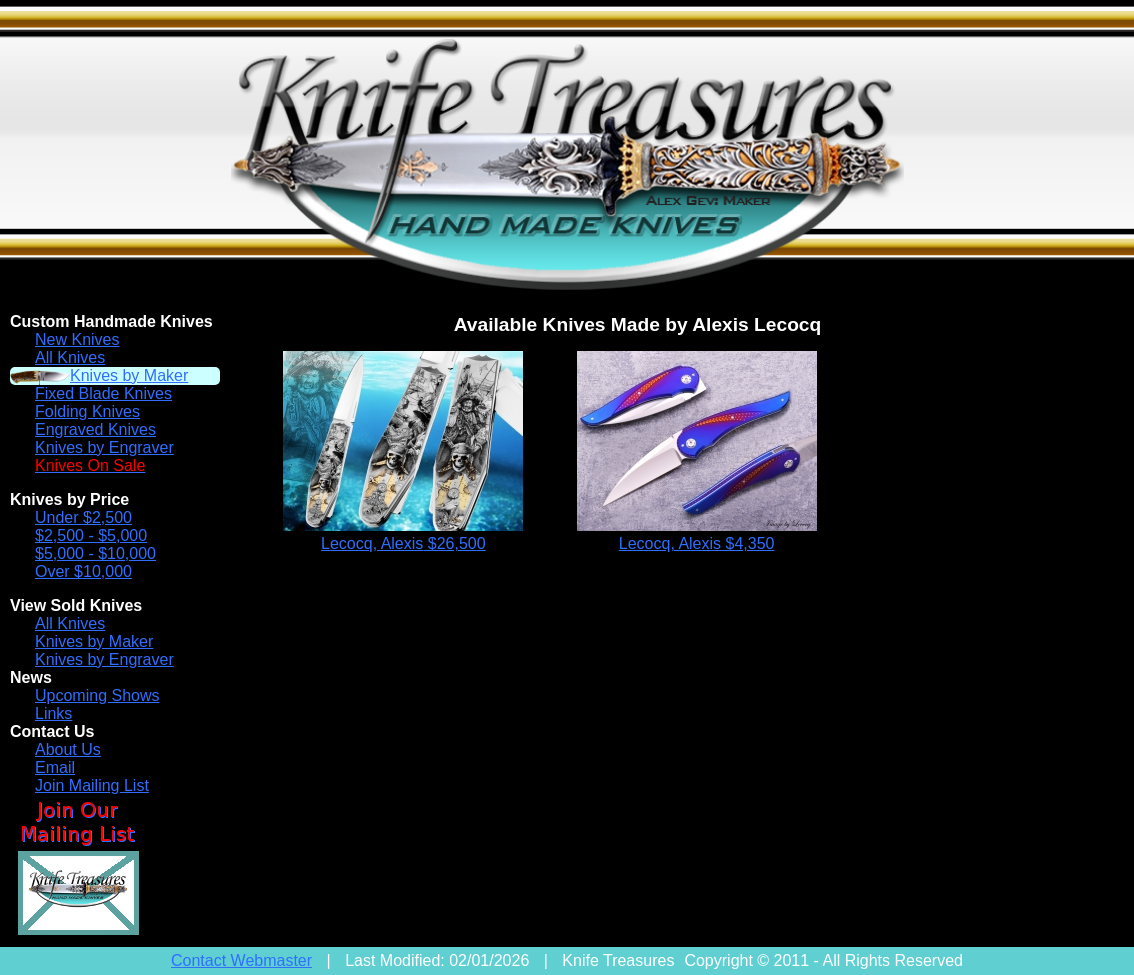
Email (55, 767)
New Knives (77, 339)
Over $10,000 (83, 571)
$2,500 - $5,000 (91, 535)
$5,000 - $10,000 (95, 553)
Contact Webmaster (241, 960)
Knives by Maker (129, 375)
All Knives (70, 357)
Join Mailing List (92, 785)
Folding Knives (87, 411)
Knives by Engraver (104, 447)
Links (53, 713)
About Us (68, 749)
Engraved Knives (95, 429)
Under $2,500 (83, 517)
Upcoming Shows (97, 695)
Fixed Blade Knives (103, 393)
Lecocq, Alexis (403, 543)
